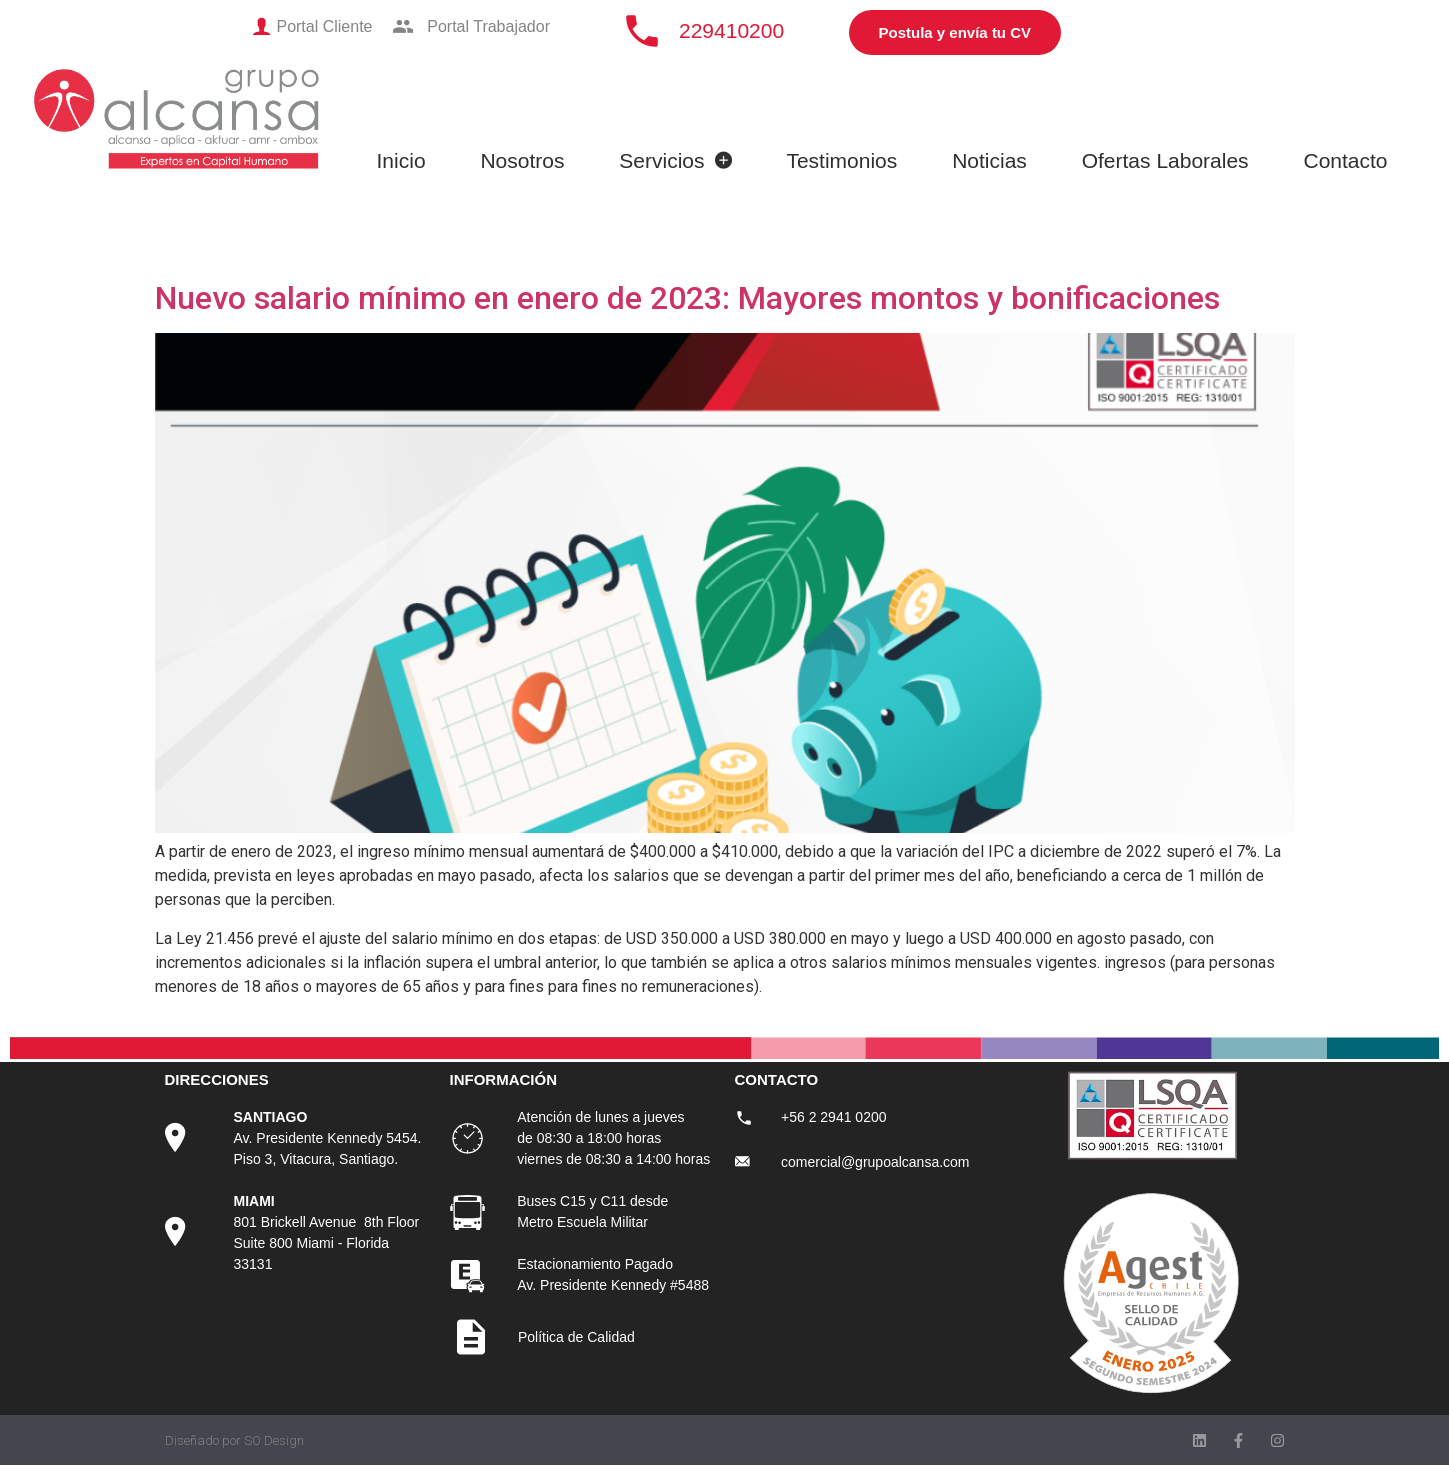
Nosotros (522, 160)
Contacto (1345, 160)
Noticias (989, 160)
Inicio (401, 160)
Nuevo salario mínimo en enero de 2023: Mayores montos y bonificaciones (687, 298)
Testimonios (841, 160)
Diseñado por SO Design (234, 1440)
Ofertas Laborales (1165, 160)
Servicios (675, 160)
